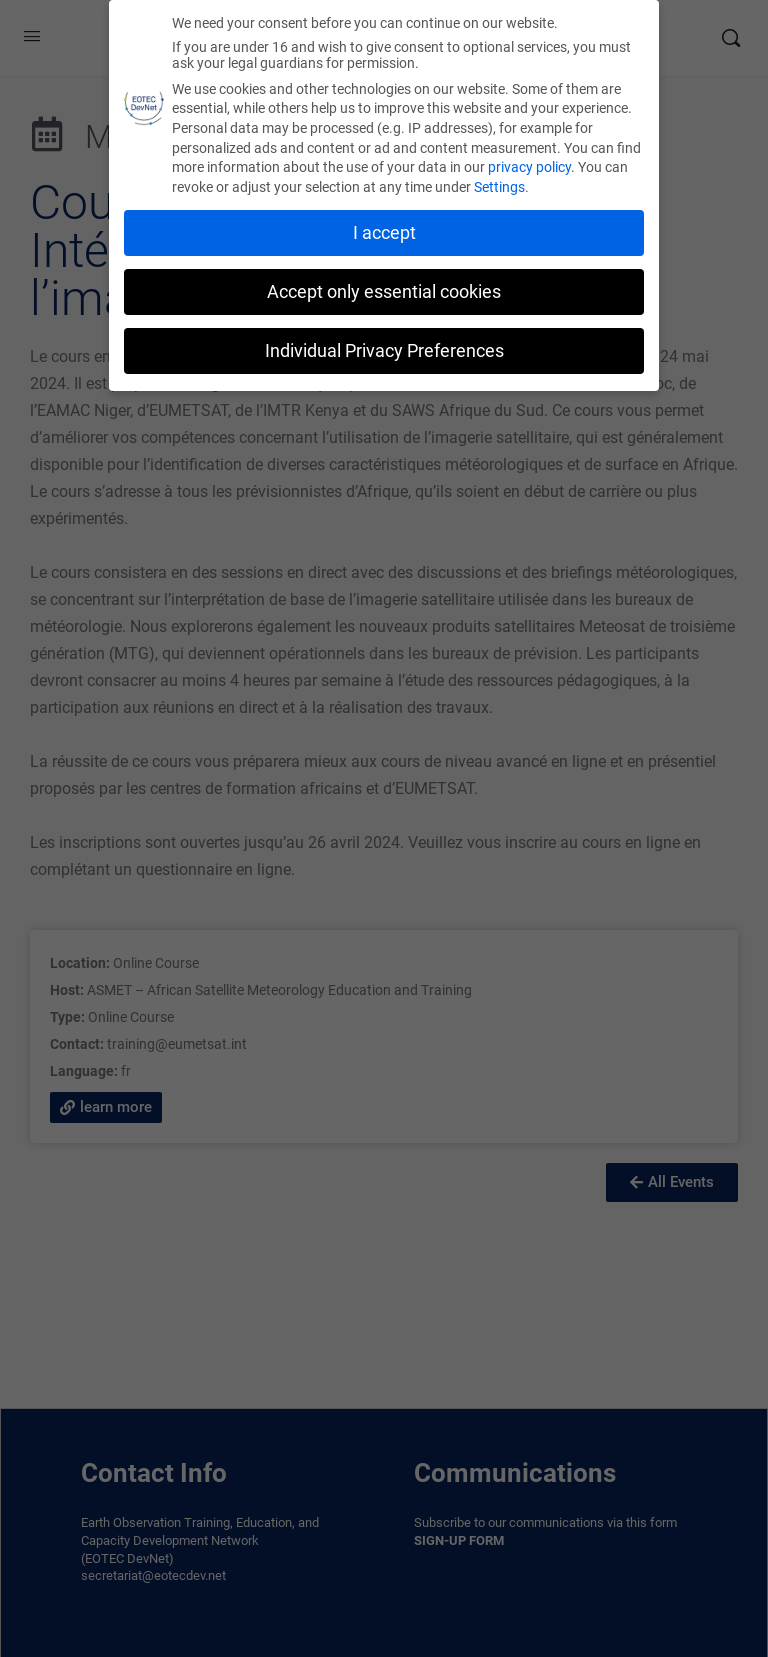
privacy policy (529, 167)
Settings (499, 187)
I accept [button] (384, 233)
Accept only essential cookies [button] (384, 292)
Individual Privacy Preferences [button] (384, 351)
